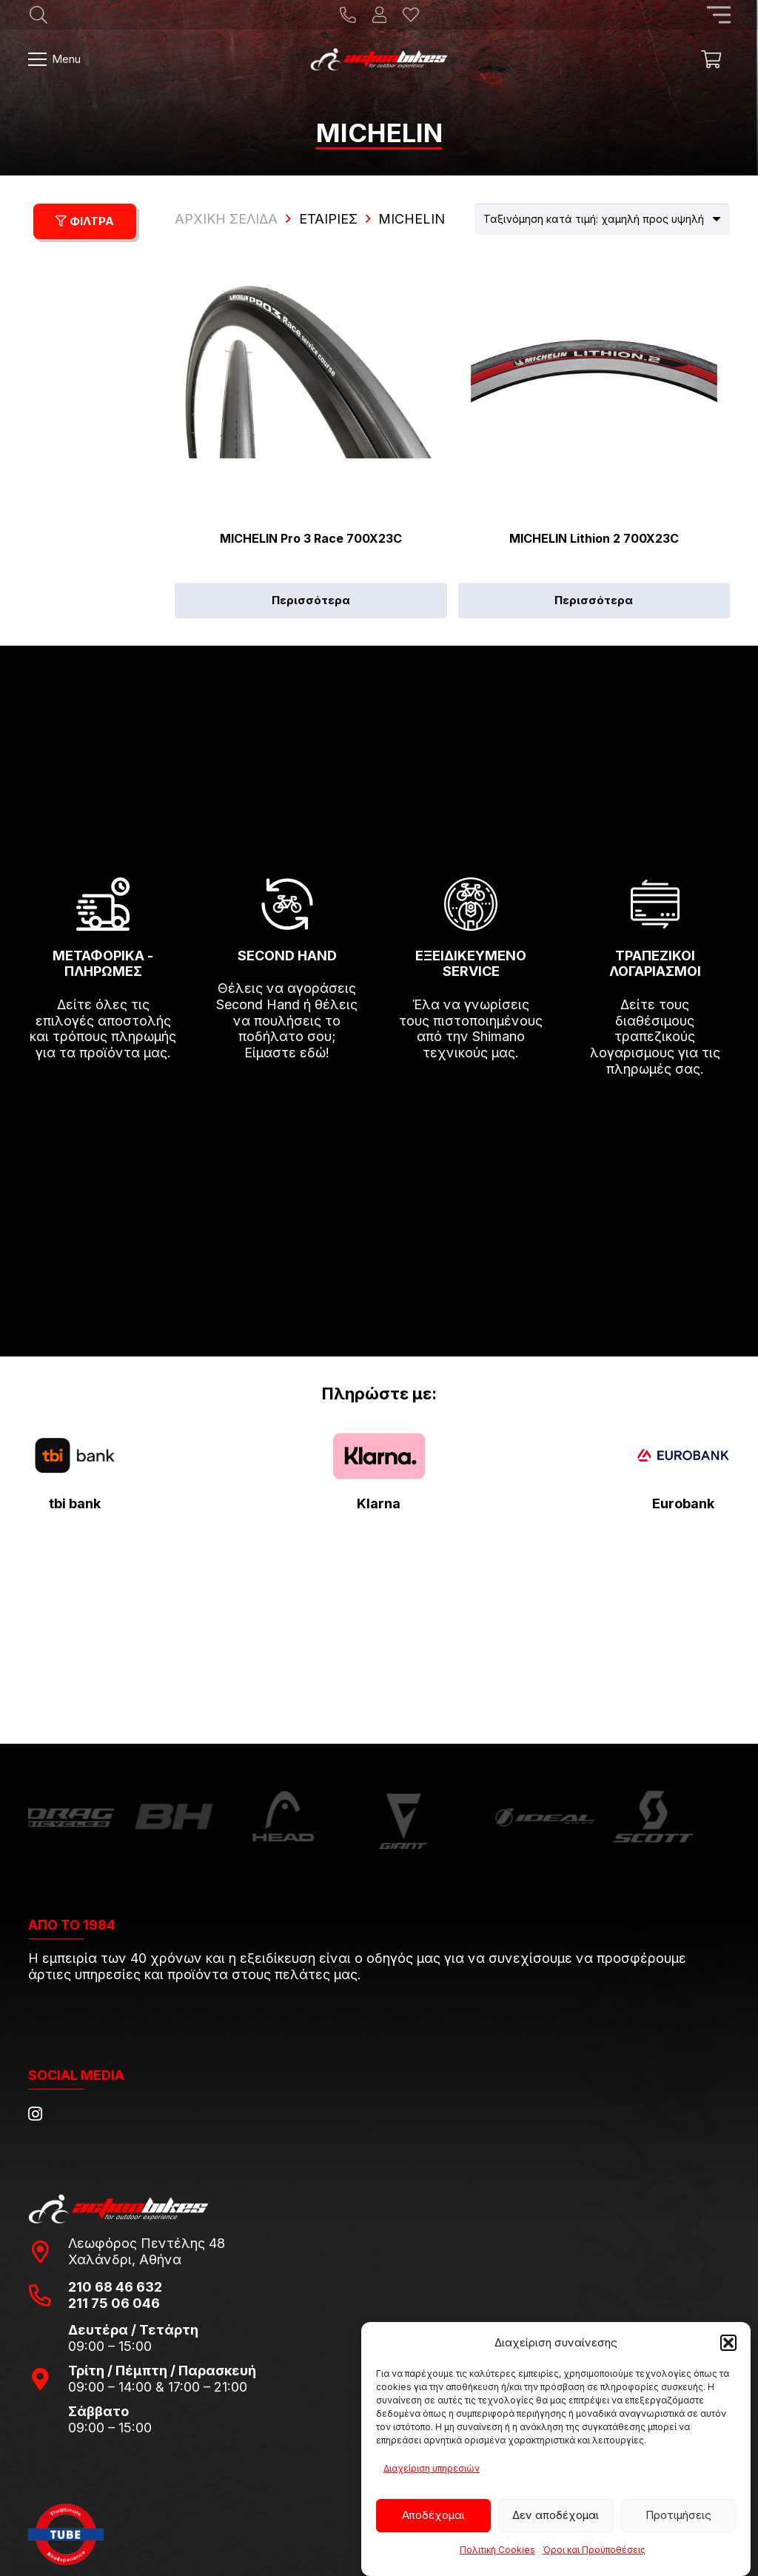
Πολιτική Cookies (497, 2549)
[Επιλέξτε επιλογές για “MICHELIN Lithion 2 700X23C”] (594, 600)
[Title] (348, 15)
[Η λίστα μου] (411, 15)
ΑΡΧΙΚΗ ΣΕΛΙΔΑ (226, 219)
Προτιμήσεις (678, 2515)
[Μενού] (54, 59)
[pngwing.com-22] (379, 1456)
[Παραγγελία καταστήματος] (602, 219)
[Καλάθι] (711, 59)
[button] (728, 2342)
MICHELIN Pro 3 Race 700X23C (311, 537)
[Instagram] (35, 2114)
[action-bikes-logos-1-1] (379, 59)
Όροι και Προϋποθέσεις (594, 2549)
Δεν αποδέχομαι (555, 2515)
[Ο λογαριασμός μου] (379, 15)
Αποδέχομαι (433, 2515)
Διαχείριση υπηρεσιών (431, 2468)
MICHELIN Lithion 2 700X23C (594, 537)
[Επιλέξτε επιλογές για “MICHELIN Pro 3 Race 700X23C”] (311, 600)
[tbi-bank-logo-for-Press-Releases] (74, 1455)
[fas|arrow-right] (103, 1095)
